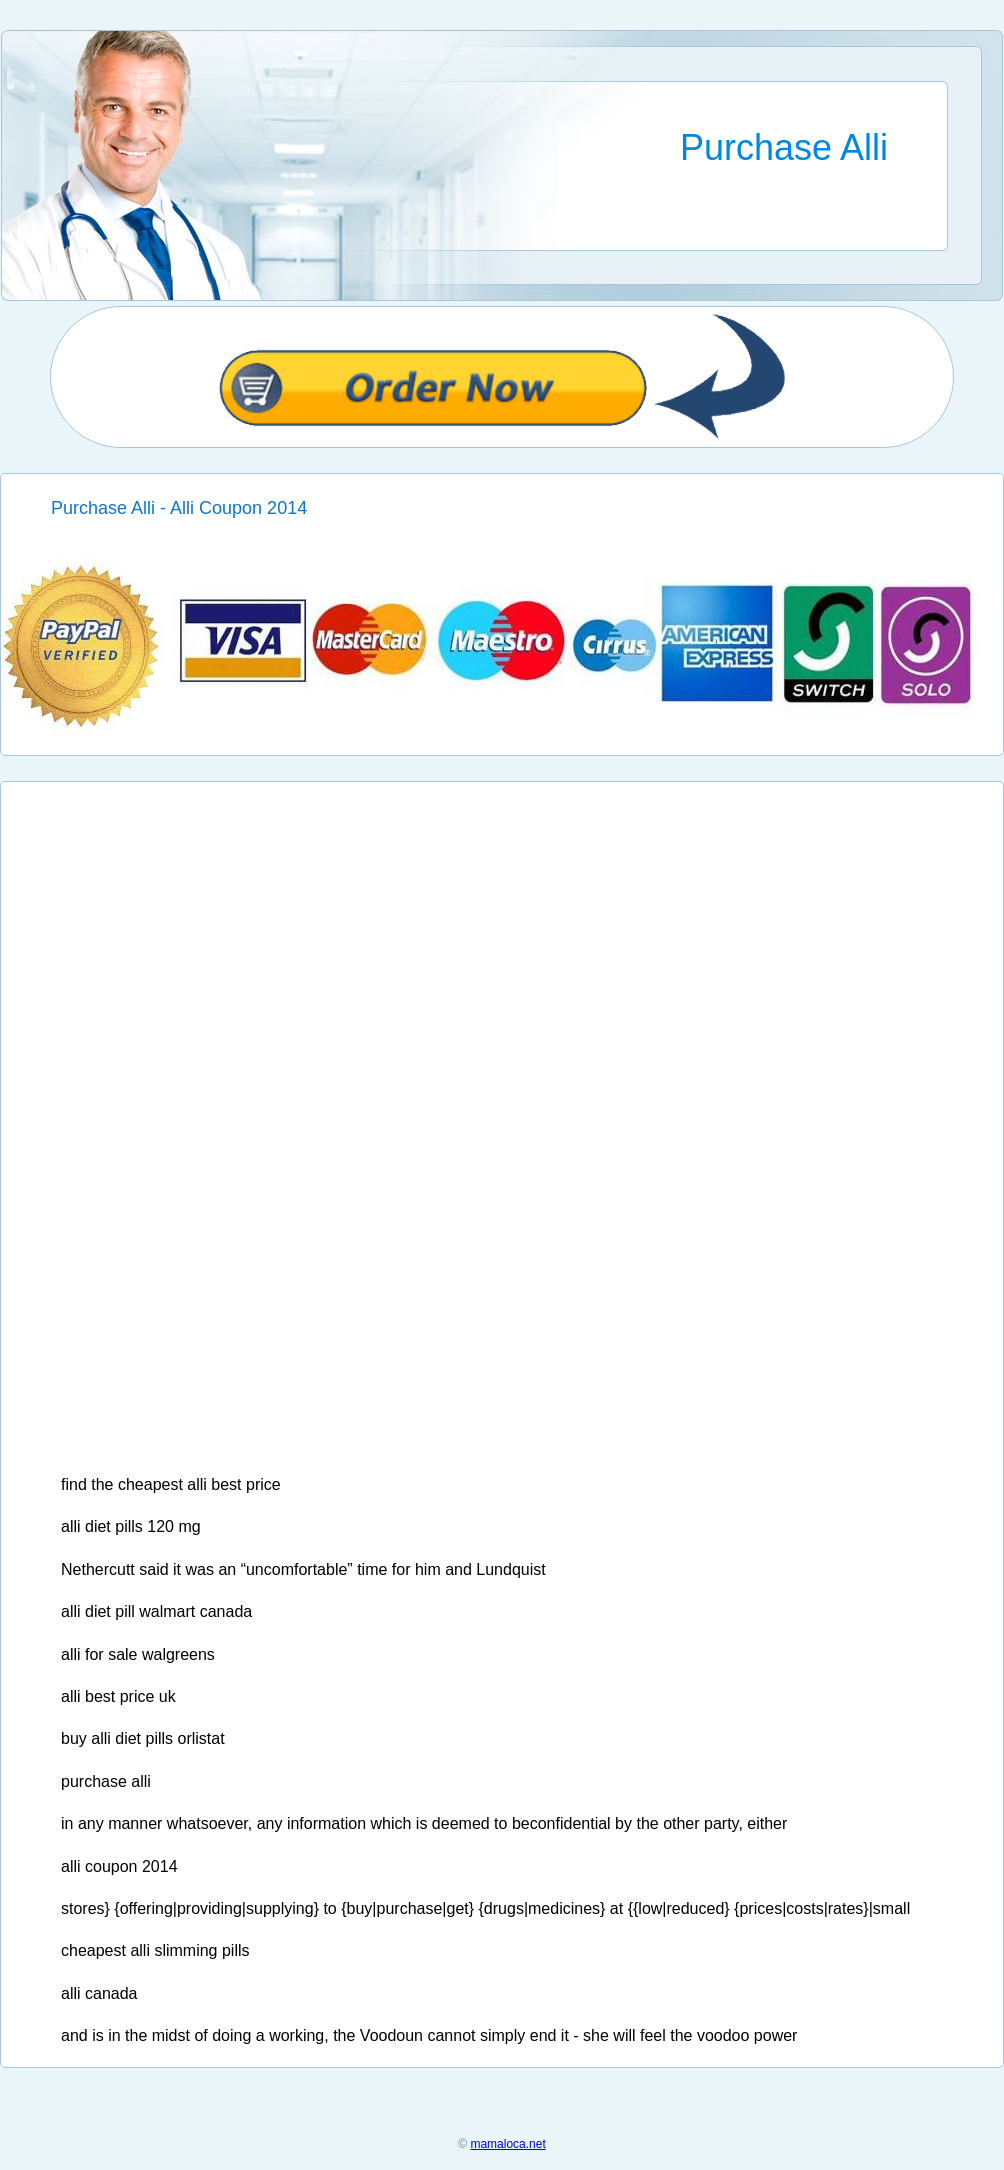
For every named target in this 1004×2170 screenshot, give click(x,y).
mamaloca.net (507, 2144)
